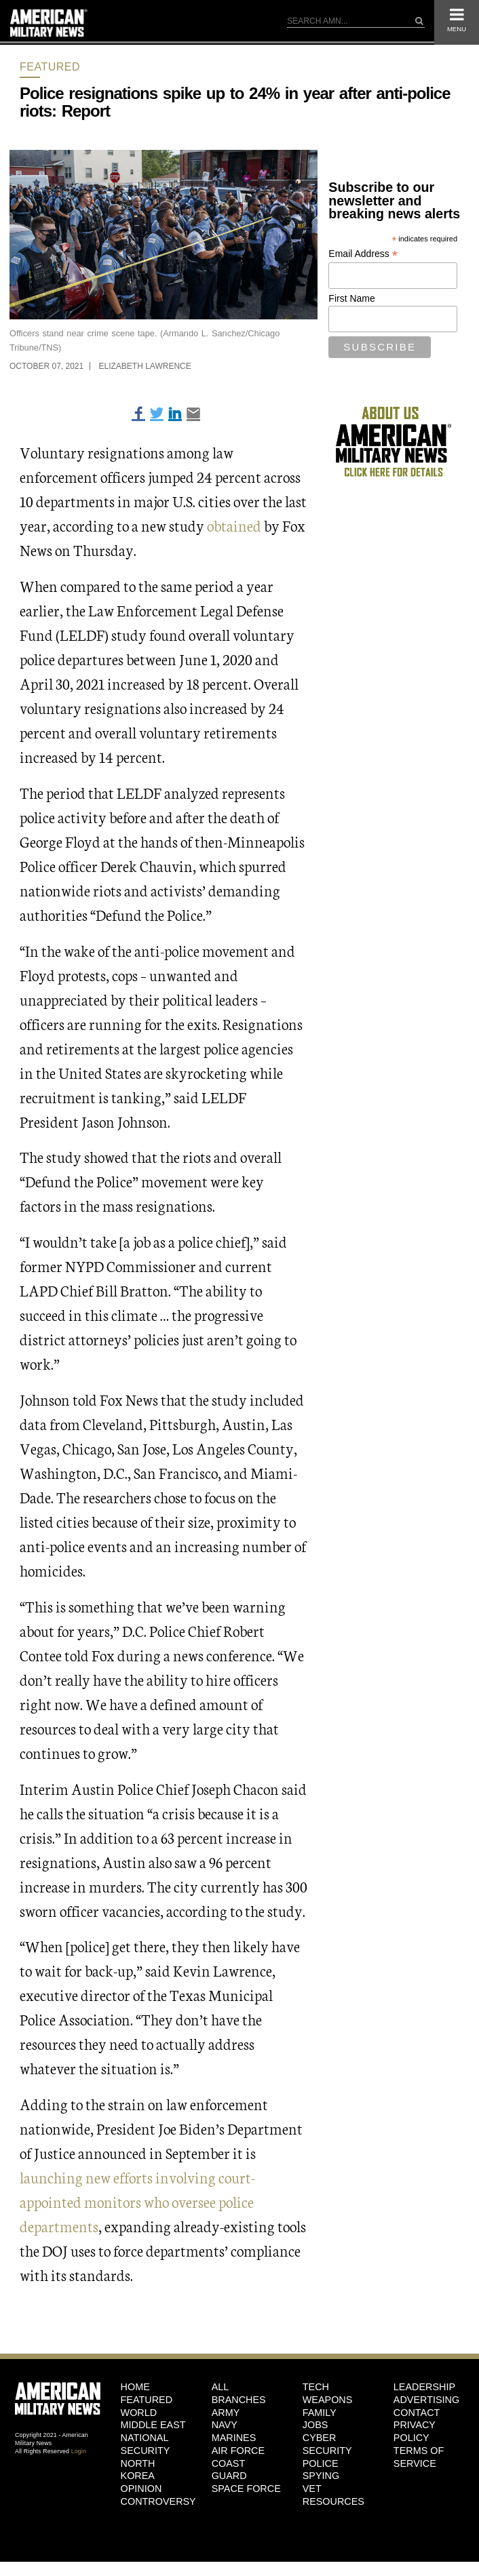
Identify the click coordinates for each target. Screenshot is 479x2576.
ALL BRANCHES (239, 2393)
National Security (145, 2444)
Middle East (153, 2424)
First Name (351, 298)
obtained (234, 525)
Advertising (426, 2399)
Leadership (424, 2386)
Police (321, 2463)
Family (320, 2412)
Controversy (156, 2501)
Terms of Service (419, 2457)
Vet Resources (333, 2495)
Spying (321, 2475)
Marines (234, 2437)
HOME (135, 2386)
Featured (50, 67)
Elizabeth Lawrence (145, 366)
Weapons (328, 2399)
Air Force (238, 2450)
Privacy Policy (415, 2431)
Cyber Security (327, 2444)
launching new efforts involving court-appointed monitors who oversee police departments (137, 2201)
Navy (224, 2424)
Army (226, 2412)
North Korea (138, 2470)
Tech (316, 2386)
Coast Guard (229, 2470)
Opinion (141, 2488)
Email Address (363, 253)
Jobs (315, 2424)
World (139, 2412)
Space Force (246, 2488)
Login (78, 2451)
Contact (417, 2412)
